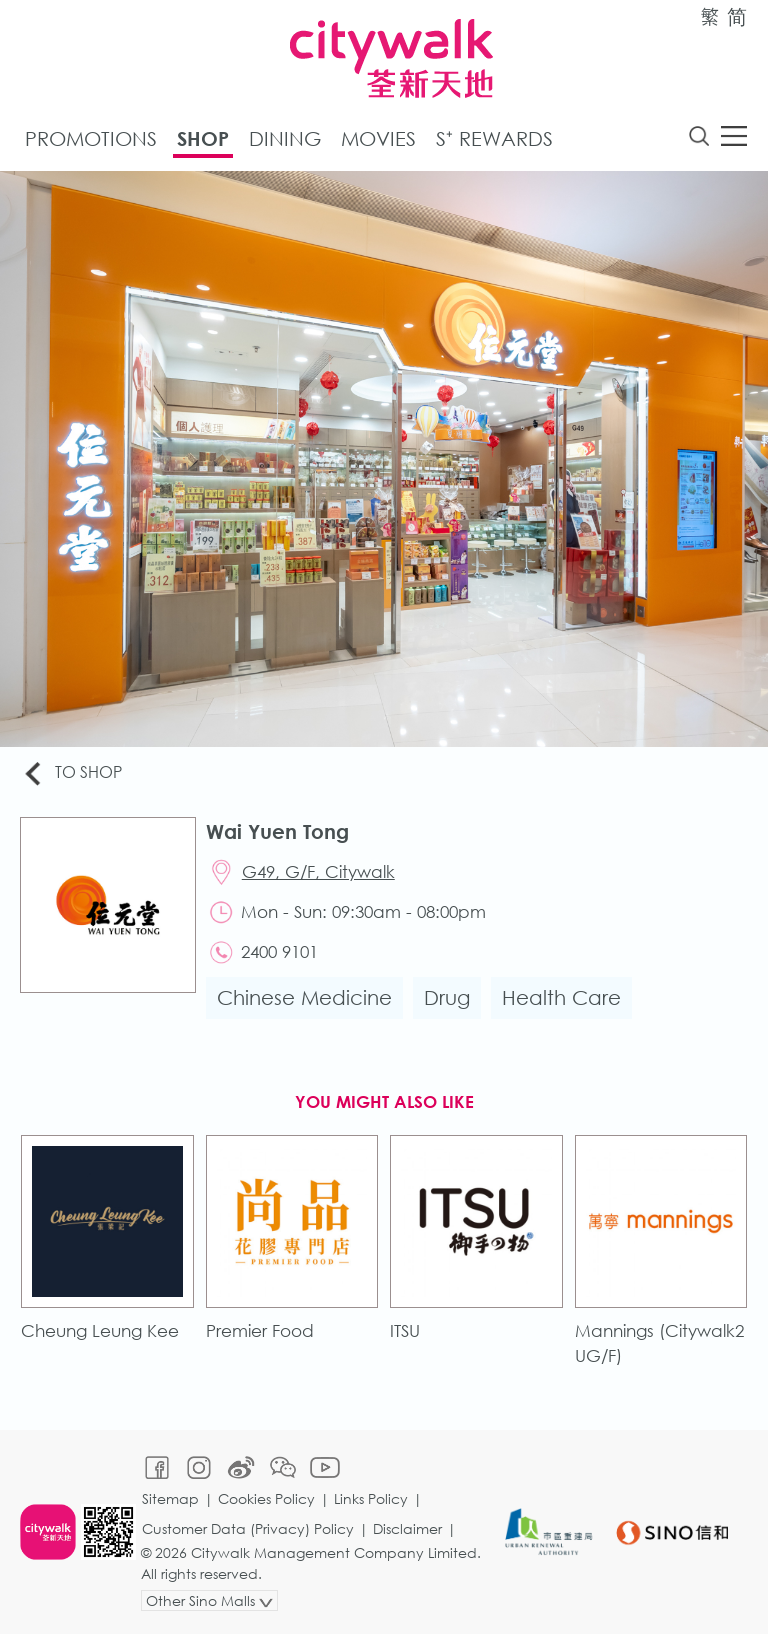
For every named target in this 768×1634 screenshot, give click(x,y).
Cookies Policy (266, 1498)
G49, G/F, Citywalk (318, 871)
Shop (203, 138)
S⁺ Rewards (494, 138)
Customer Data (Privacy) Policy (248, 1528)
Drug (447, 997)
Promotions (91, 138)
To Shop (71, 773)
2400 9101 (279, 951)
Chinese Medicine (304, 997)
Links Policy (371, 1498)
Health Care (561, 997)
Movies (378, 138)
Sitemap (170, 1498)
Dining (285, 138)
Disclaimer (407, 1528)
